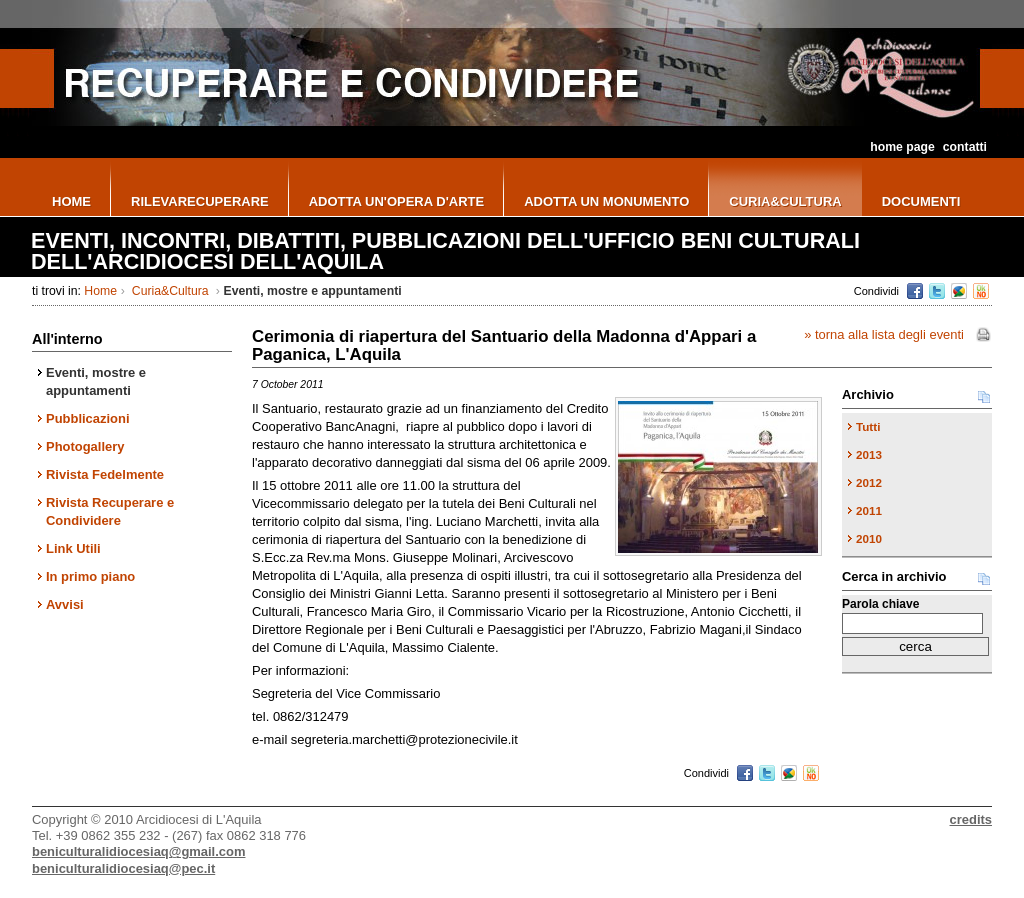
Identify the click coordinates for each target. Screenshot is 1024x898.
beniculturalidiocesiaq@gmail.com (138, 851)
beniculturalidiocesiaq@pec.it (123, 868)
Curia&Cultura (170, 291)
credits (971, 819)
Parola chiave (880, 604)
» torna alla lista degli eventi (884, 334)
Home (100, 291)
